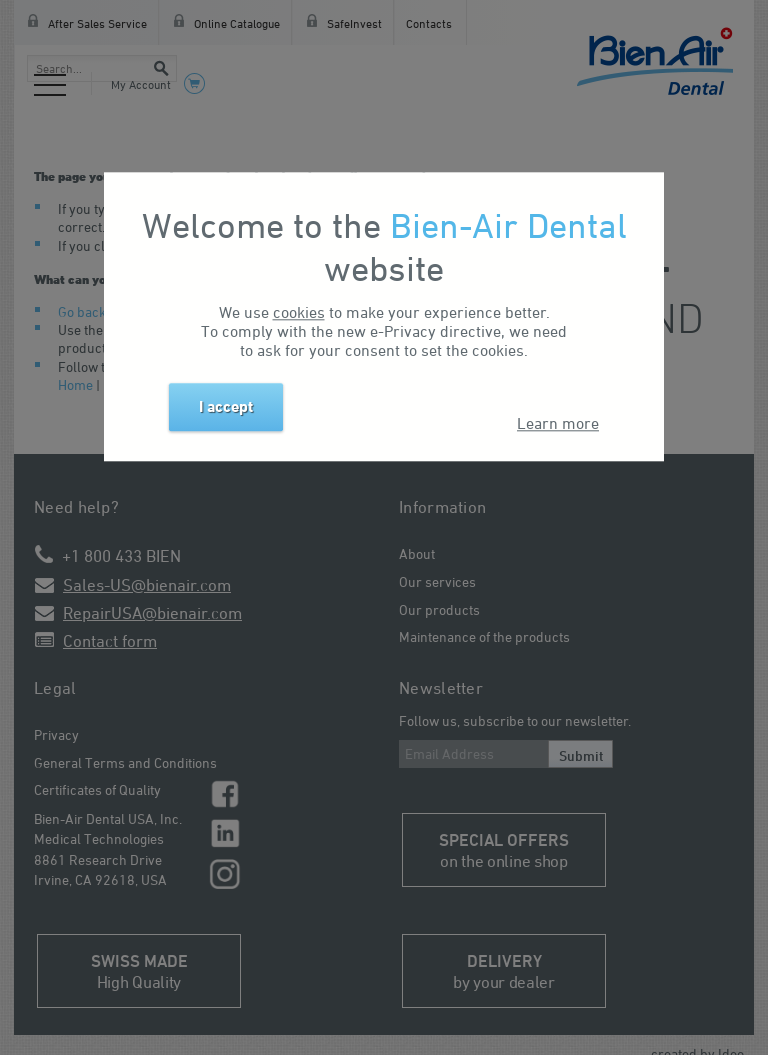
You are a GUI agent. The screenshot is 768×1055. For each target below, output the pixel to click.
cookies (299, 312)
